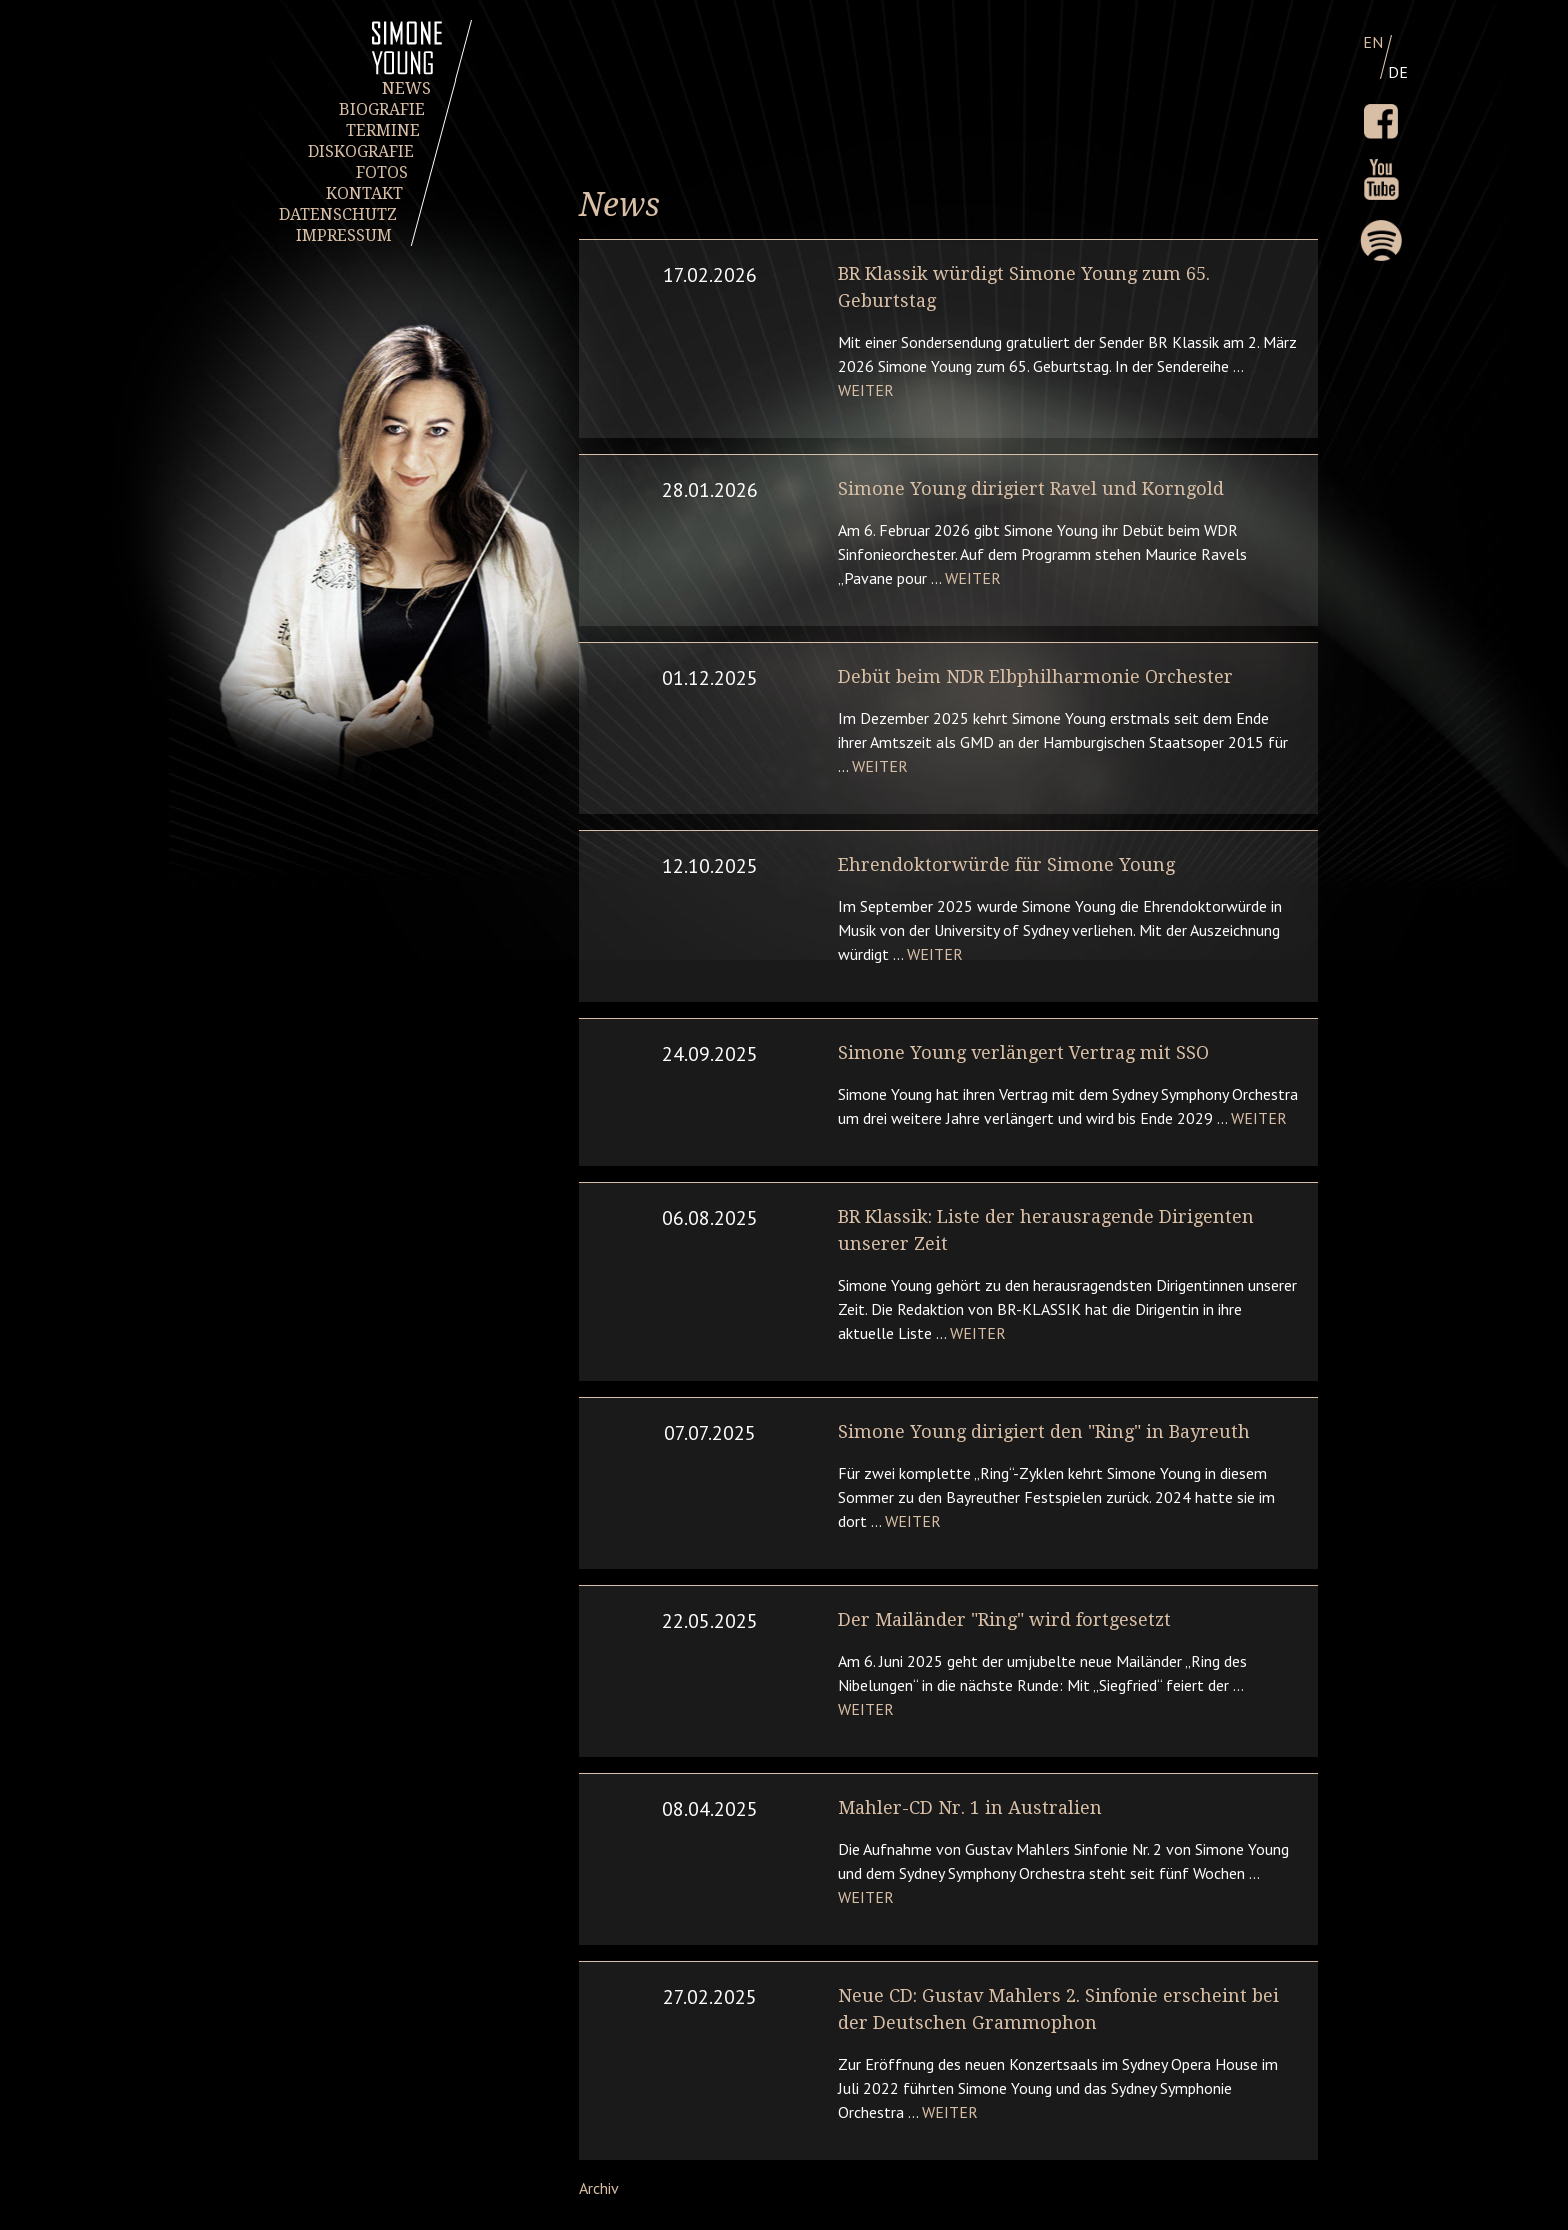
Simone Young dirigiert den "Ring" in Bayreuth (1044, 1431)
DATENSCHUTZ (338, 214)
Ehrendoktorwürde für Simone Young (1006, 864)
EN (1373, 42)
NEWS (406, 88)
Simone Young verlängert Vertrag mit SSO (1023, 1052)
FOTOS (382, 172)
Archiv (599, 2188)
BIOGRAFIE (382, 109)
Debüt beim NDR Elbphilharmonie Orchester (1035, 676)
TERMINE (382, 130)
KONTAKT (363, 193)
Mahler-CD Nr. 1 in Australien (970, 1807)
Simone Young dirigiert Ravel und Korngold (1031, 488)
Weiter (866, 390)
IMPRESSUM (343, 235)
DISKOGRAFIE (361, 151)
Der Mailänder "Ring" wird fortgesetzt (1004, 1619)
